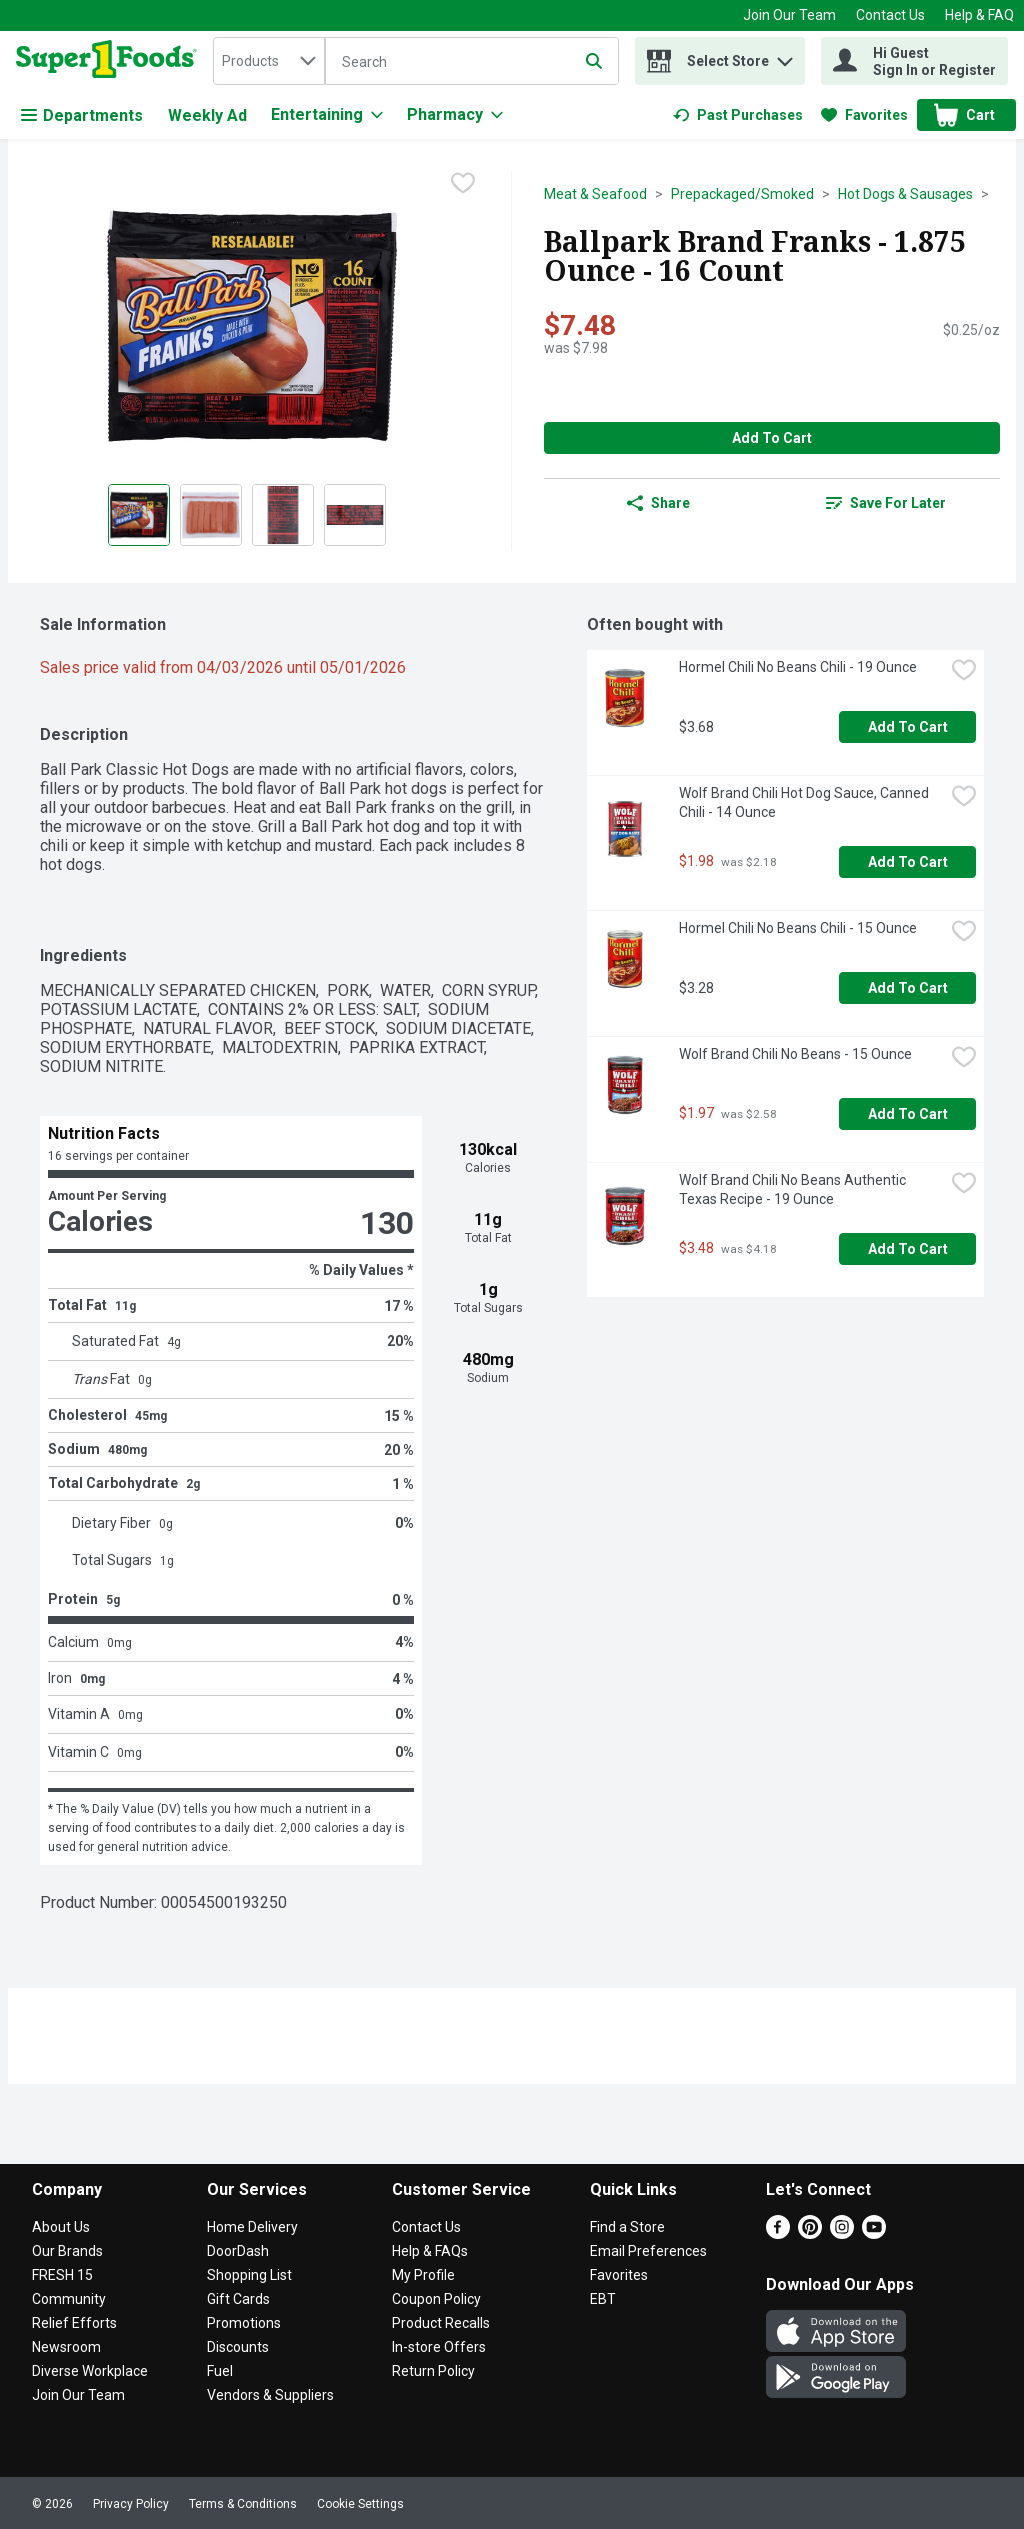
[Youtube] (874, 2233)
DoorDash (238, 2251)
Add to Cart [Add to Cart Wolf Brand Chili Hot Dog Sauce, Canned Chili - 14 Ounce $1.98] (908, 862)
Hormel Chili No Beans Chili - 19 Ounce (798, 667)
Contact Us (890, 15)
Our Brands (67, 2251)
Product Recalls (441, 2323)
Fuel (220, 2371)
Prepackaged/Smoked (742, 194)
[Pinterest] (810, 2233)
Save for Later (886, 503)
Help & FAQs (430, 2251)
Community (69, 2299)
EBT (603, 2299)
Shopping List (249, 2275)
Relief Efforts (74, 2323)
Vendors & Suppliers (270, 2395)
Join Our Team (789, 15)
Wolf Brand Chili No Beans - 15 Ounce (795, 1054)
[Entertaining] (327, 115)
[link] (738, 115)
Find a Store (627, 2227)
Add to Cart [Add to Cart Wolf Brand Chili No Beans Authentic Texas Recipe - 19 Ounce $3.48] (908, 1249)
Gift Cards (238, 2299)
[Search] (472, 62)
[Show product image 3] (283, 515)
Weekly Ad (207, 115)
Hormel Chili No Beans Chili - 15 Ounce (798, 928)
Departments (82, 115)
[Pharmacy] (455, 115)
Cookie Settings (360, 2504)
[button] (785, 56)
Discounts (238, 2347)
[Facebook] (778, 2233)
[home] (110, 61)
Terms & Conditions (243, 2504)
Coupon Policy (436, 2299)
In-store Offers (439, 2347)
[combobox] (269, 61)
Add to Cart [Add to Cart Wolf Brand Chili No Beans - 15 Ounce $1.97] (908, 1114)
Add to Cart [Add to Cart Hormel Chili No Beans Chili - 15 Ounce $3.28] (908, 988)
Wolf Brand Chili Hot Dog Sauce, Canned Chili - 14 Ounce (805, 802)
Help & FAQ (979, 15)
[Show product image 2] (211, 515)
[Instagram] (842, 2233)
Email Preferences (648, 2251)
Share (658, 503)
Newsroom (66, 2347)
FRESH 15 (62, 2275)
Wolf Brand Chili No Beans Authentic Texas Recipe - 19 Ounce (794, 1189)
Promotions (244, 2323)
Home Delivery (252, 2227)
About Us (61, 2227)
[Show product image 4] (355, 515)
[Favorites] (864, 115)
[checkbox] (463, 185)
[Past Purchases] (738, 115)
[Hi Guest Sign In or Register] (914, 61)
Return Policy (433, 2371)
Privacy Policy (131, 2504)
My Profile (423, 2275)
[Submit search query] (594, 61)
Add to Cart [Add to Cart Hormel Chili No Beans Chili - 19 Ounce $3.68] (908, 727)
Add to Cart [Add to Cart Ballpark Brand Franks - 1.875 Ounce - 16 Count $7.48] (772, 438)
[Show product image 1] (139, 515)
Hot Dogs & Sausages (905, 194)
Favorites (619, 2275)
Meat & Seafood (595, 194)
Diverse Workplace (90, 2371)
